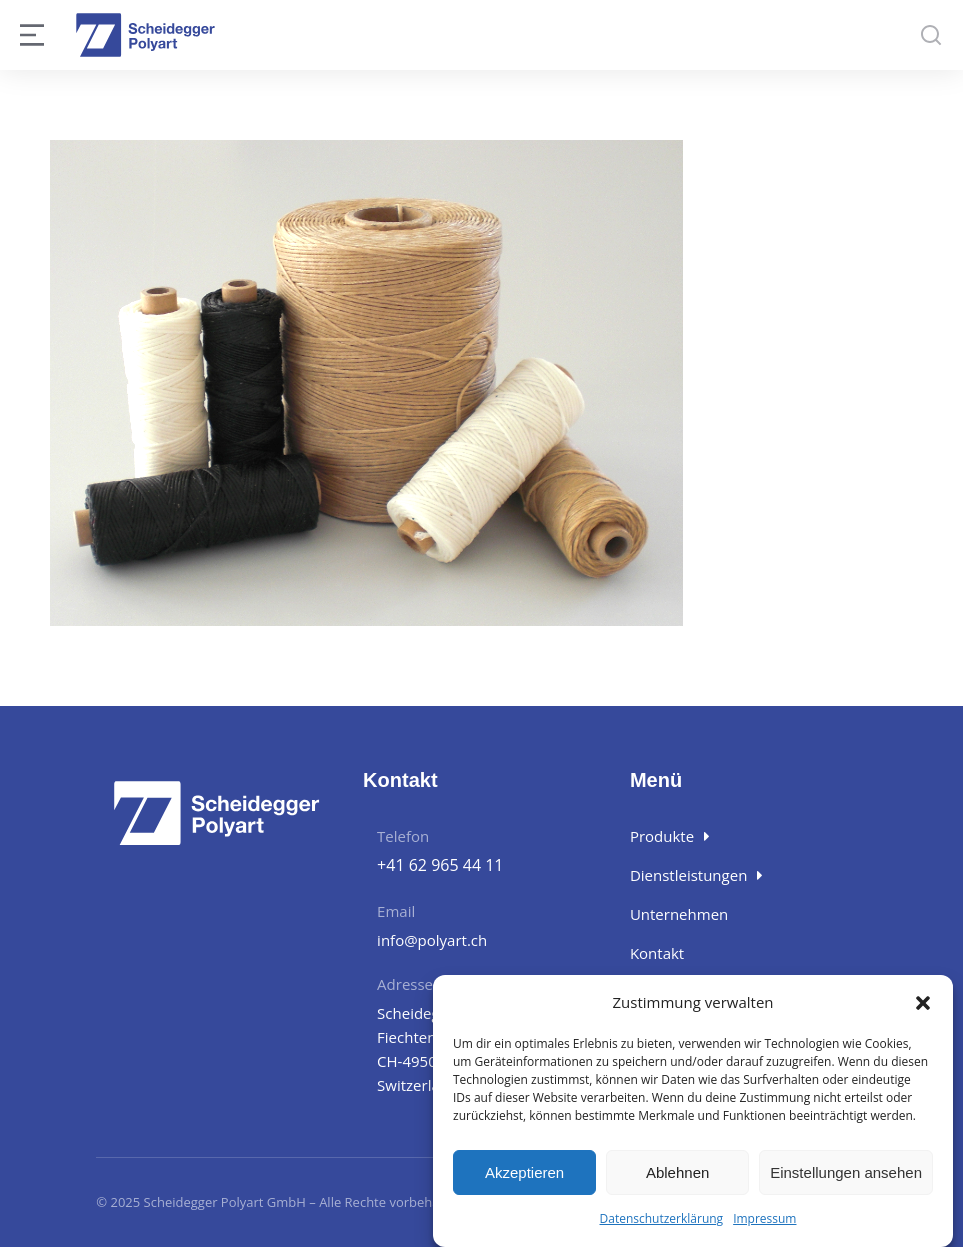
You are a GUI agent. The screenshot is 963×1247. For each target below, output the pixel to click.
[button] (923, 1003)
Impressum (764, 1218)
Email (396, 911)
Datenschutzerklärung (662, 1218)
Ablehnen (677, 1172)
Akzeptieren (524, 1172)
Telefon (403, 836)
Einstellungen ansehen (846, 1172)
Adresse (405, 984)
